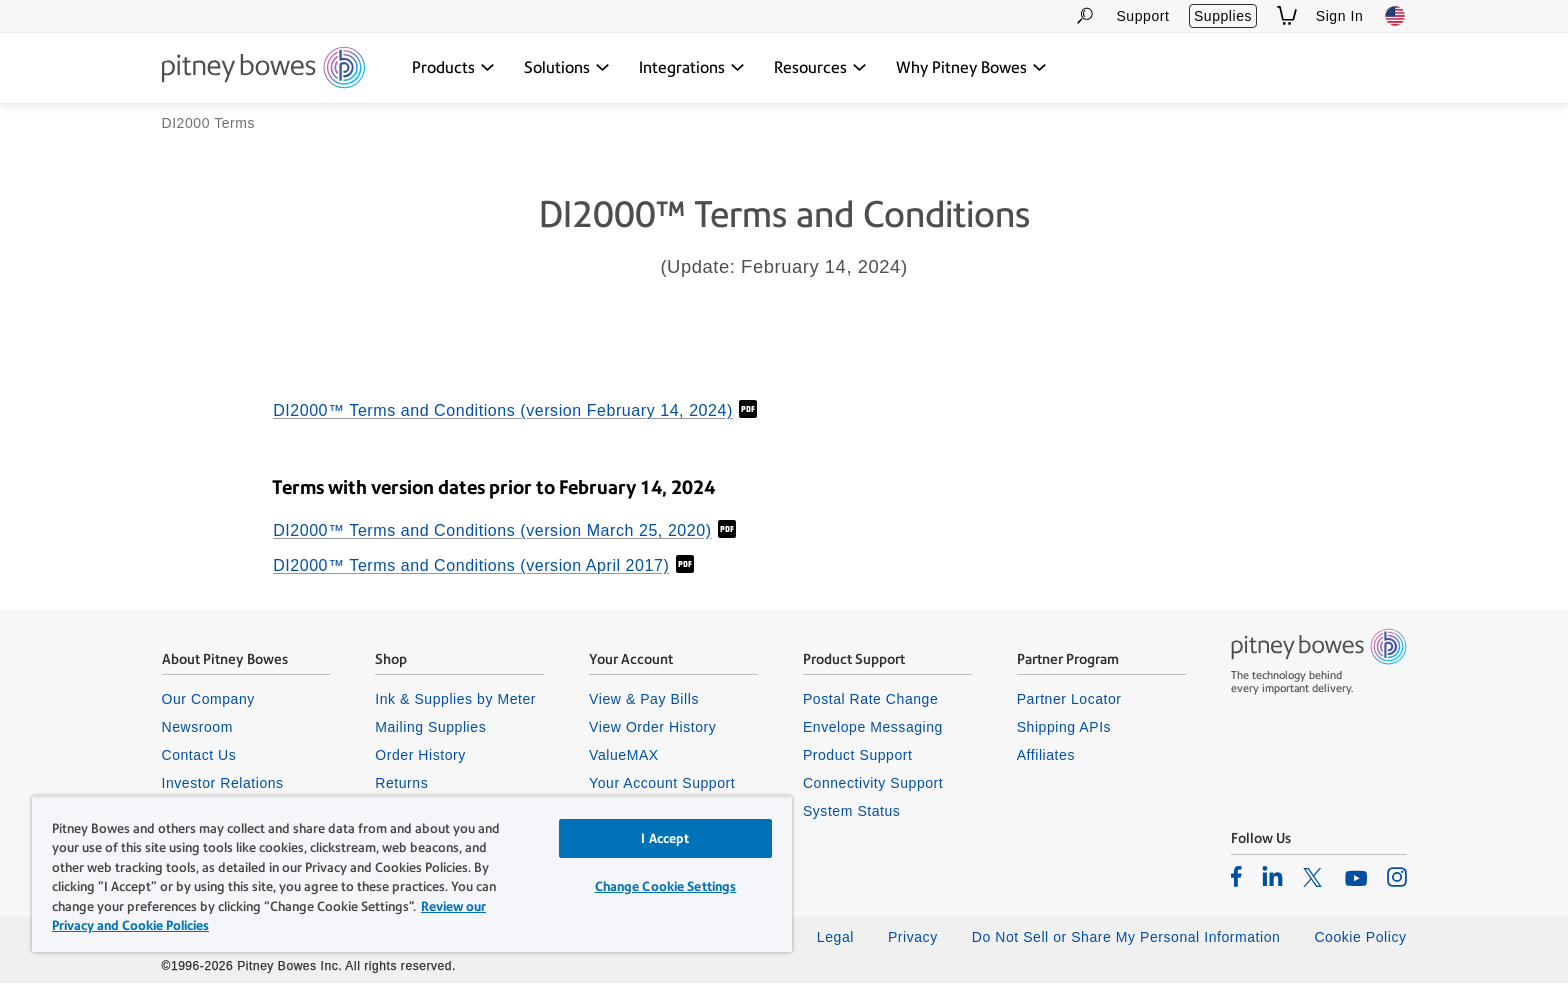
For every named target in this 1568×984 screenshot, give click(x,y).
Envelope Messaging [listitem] (873, 728)
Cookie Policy (1360, 938)
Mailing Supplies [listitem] (430, 728)
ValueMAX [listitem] (624, 756)
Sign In (1340, 16)
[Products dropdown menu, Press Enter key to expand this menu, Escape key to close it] (453, 68)
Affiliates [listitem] (1046, 756)
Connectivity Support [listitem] (873, 784)
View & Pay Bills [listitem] (644, 700)
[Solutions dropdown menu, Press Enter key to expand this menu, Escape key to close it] (567, 68)
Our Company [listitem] (208, 700)
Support (1142, 16)
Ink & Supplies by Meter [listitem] (455, 700)
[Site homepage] (263, 69)
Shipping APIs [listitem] (1064, 728)
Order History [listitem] (420, 756)
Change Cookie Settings (666, 886)
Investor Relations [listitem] (223, 784)
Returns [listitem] (401, 784)
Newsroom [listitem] (197, 728)
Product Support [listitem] (858, 756)
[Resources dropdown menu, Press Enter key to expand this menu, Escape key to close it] (820, 68)
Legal (835, 938)
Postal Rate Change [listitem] (870, 700)
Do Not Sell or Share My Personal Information (1126, 938)
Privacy (913, 938)
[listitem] (1236, 877)
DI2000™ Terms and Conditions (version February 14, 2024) (503, 412)
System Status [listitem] (852, 813)
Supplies (1223, 16)
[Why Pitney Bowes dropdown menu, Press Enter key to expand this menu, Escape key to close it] (971, 68)
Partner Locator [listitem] (1069, 700)
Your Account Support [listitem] (662, 784)
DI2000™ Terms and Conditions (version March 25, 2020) (492, 531)
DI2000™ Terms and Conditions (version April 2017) (471, 566)
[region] (412, 874)
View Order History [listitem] (652, 728)
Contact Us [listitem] (199, 756)
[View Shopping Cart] (1287, 15)
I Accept (665, 838)
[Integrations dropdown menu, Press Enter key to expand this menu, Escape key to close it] (692, 68)
